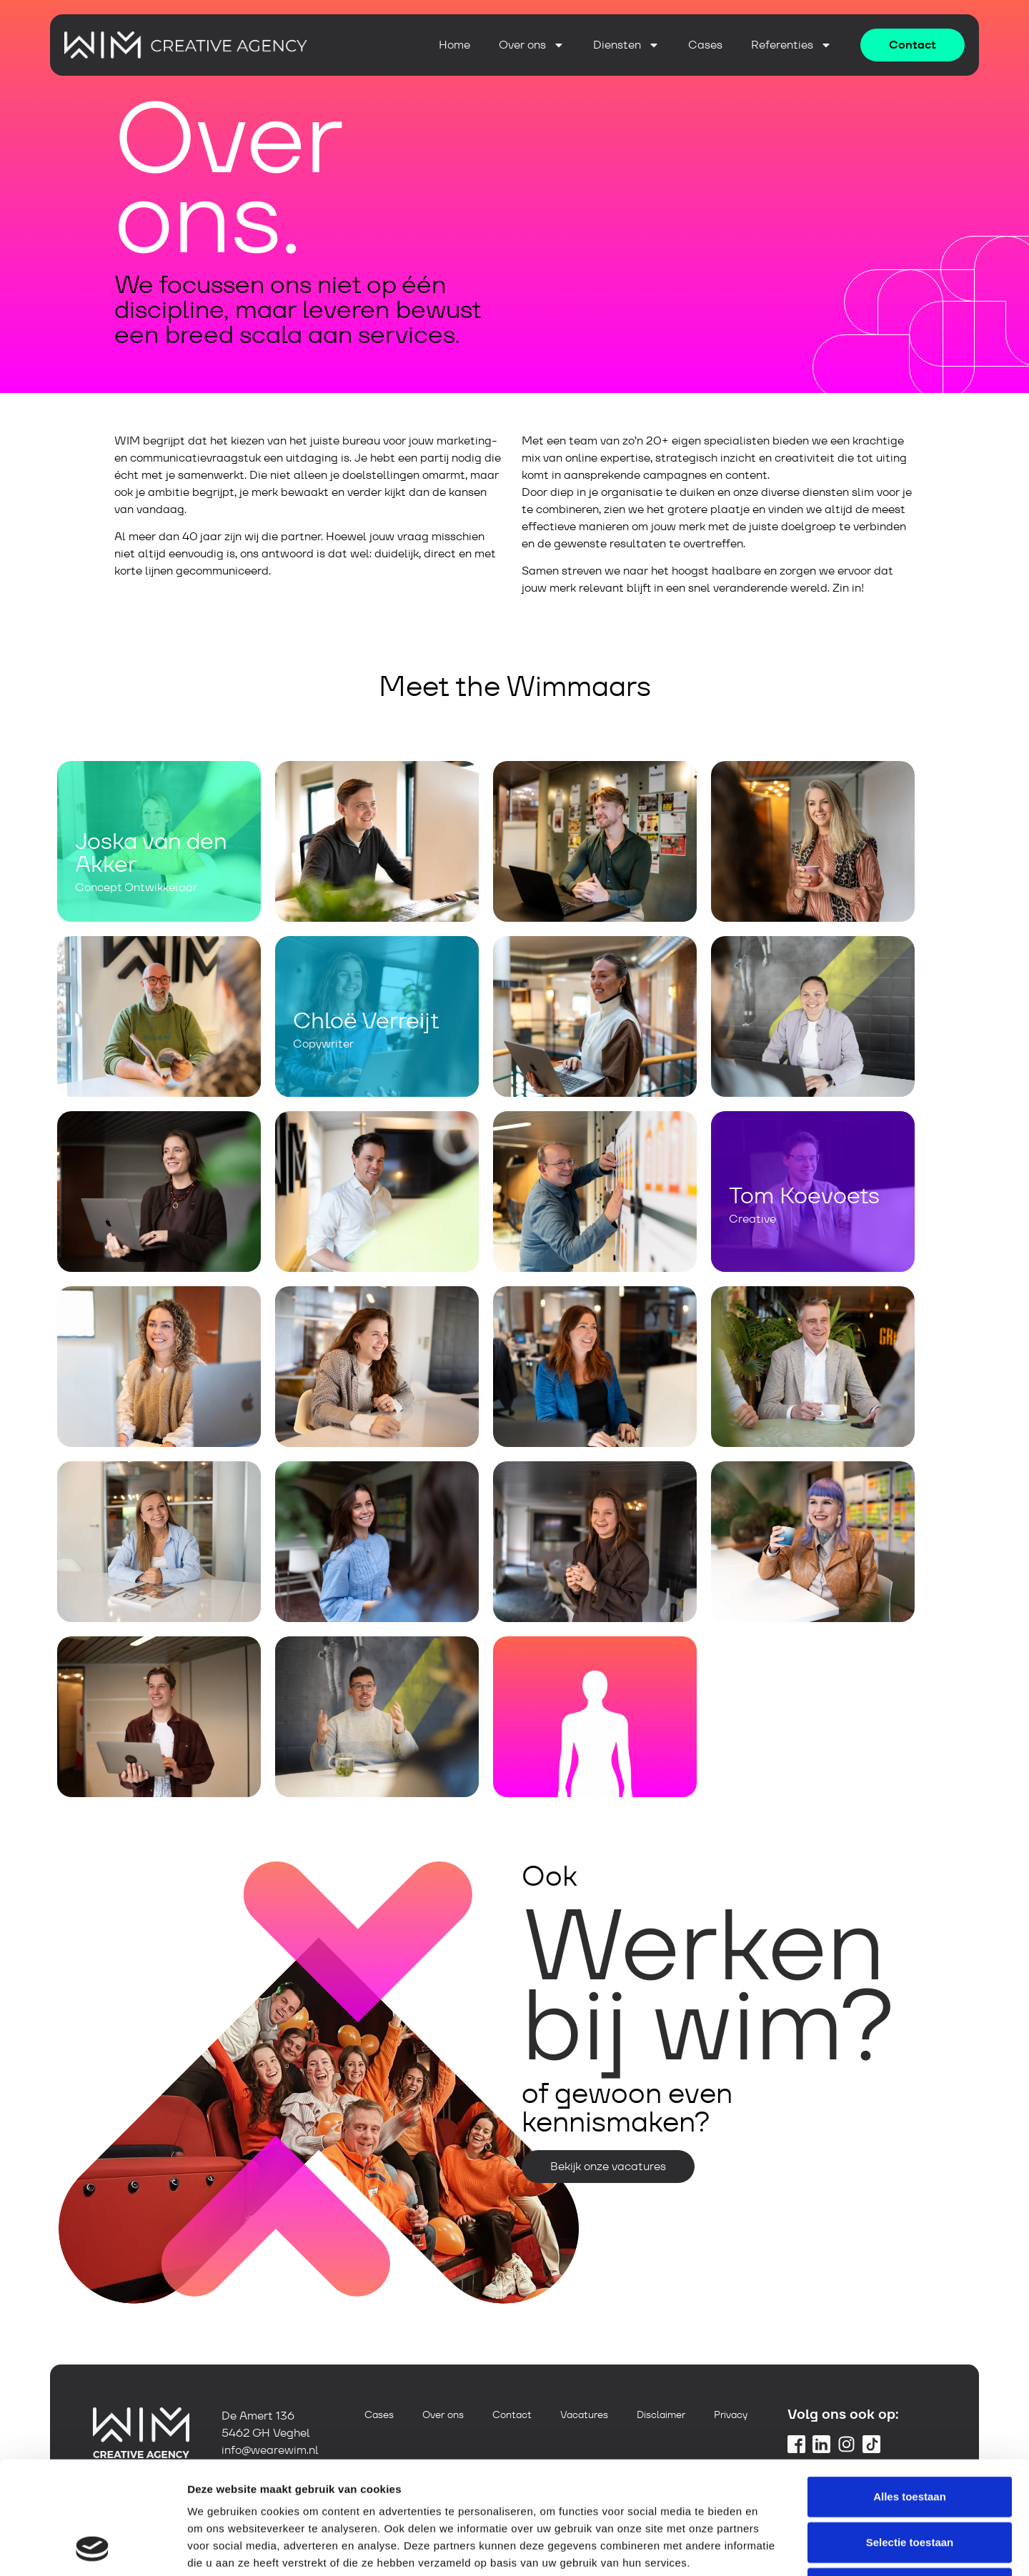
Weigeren (909, 2482)
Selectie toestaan (910, 2436)
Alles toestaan (909, 2390)
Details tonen (772, 2548)
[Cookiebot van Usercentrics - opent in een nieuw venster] (92, 2548)
